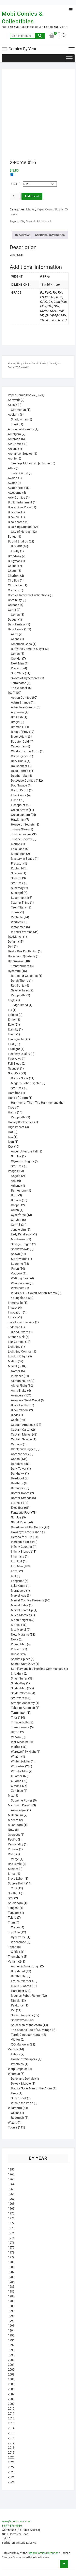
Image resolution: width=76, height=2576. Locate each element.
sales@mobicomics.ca (16, 2521)
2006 (11, 2389)
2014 (11, 2428)
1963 (11, 2179)
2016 (11, 2438)
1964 (11, 2184)
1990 (11, 2311)
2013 (11, 2423)
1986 (11, 2291)
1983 (11, 2277)
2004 (11, 2379)
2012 (11, 2418)
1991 (11, 2316)
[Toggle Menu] (69, 58)
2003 (11, 2374)
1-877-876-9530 (12, 2525)
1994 (11, 2330)
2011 (11, 2413)
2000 (11, 2360)
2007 (11, 2394)
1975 (11, 2238)
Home (11, 363)
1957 (11, 2169)
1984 (11, 2282)
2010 (11, 2408)
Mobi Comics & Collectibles (22, 17)
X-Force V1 (43, 221)
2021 (11, 2462)
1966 (11, 2194)
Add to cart (32, 196)
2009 (11, 2404)
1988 (11, 2301)
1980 (11, 2262)
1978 (11, 2252)
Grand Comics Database (43, 2553)
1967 (11, 2199)
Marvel (30, 209)
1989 (11, 2306)
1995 (11, 2335)
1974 (11, 2233)
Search (40, 36)
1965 (11, 2189)
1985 (11, 2286)
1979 (11, 2257)
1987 (11, 2296)
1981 (11, 2267)
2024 (11, 2477)
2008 (11, 2399)
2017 (11, 2443)
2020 (11, 2457)
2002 (11, 2369)
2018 (11, 2448)
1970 (11, 2213)
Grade (16, 184)
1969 (11, 2208)
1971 (11, 2218)
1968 (11, 2204)
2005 (11, 2384)
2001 (11, 2365)
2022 (11, 2467)
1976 (11, 2243)
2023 (11, 2472)
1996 (11, 2340)
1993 (11, 2326)
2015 (11, 2433)
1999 (11, 2355)
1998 (11, 2350)
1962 (11, 2174)
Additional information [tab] (50, 235)
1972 (11, 2223)
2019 (11, 2452)
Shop (19, 363)
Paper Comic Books (50, 209)
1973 (11, 2228)
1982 (11, 2272)
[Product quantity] (15, 196)
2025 (11, 2482)
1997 (11, 2345)
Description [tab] (22, 235)
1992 (21, 221)
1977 (11, 2247)
